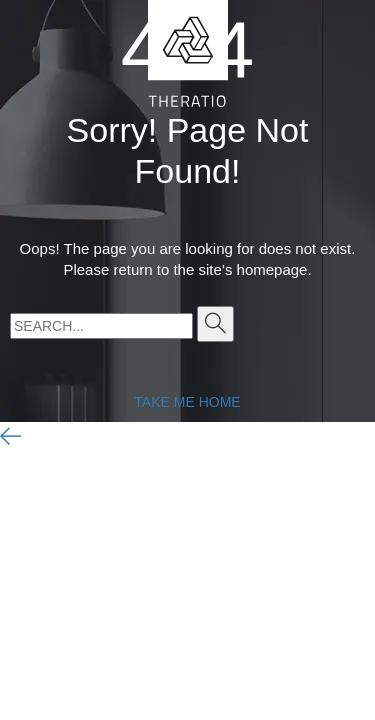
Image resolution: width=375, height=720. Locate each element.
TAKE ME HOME (187, 402)
